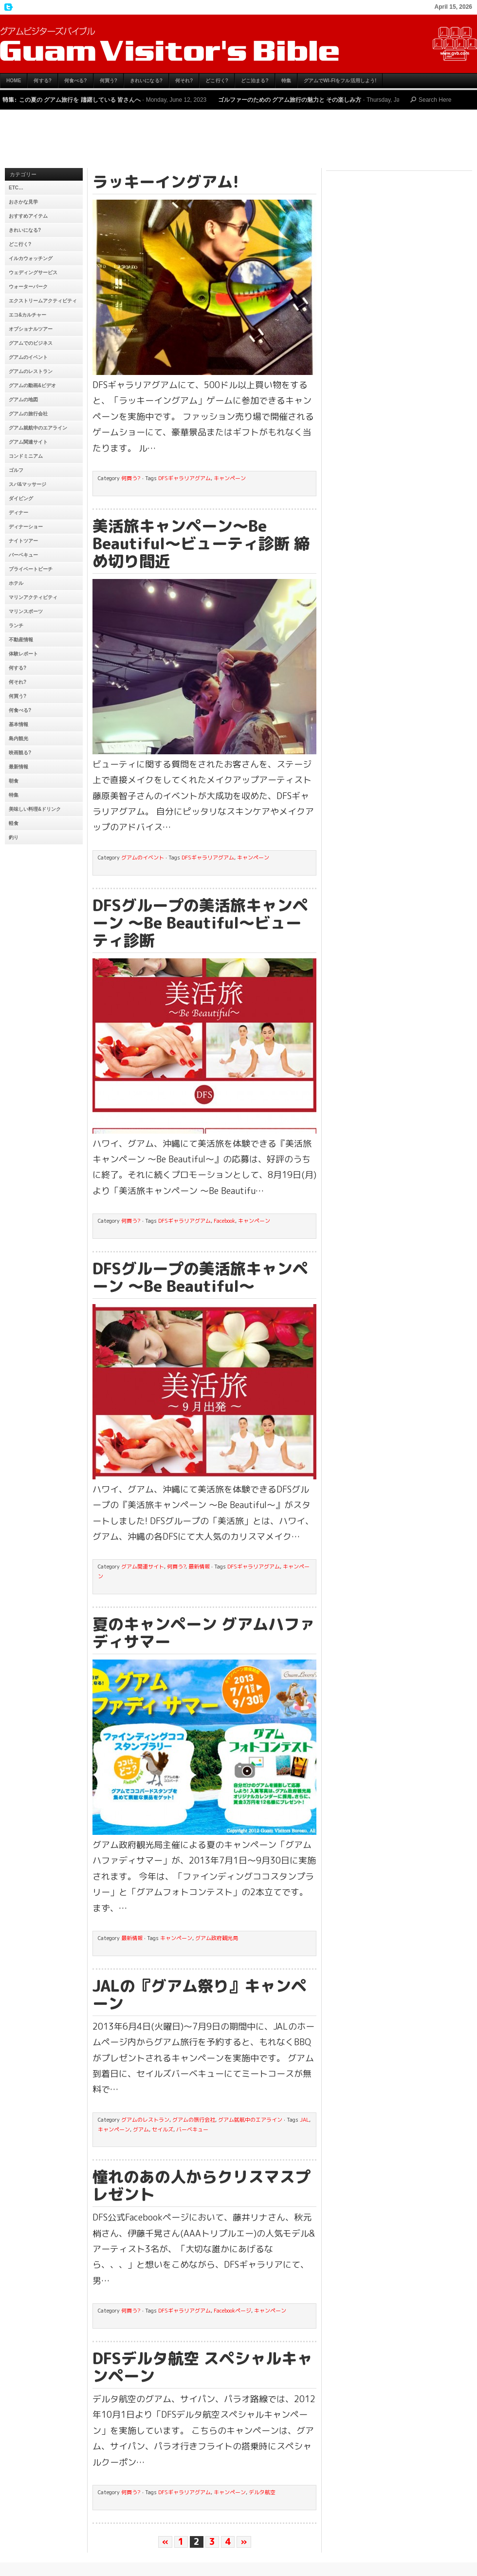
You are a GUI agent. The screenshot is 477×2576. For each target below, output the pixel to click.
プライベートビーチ (31, 569)
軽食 (13, 823)
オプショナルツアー (31, 329)
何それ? (184, 80)
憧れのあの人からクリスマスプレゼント (201, 2185)
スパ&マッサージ (27, 484)
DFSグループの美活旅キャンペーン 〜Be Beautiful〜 (200, 1277)
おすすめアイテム (28, 216)
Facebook (224, 1221)
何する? (43, 80)
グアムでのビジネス (31, 343)
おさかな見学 (23, 202)
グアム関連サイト (28, 442)
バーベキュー (23, 555)
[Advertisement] (238, 141)
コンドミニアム (26, 456)
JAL (304, 2120)
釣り (13, 837)
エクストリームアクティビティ (43, 300)
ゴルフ (16, 470)
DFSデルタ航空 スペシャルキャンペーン (202, 2367)
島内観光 (18, 738)
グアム (141, 2129)
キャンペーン (230, 478)
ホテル (16, 583)
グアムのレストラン (31, 371)
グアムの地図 (23, 399)
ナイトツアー (23, 540)
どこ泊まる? (255, 80)
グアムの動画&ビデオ (32, 385)
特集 (286, 80)
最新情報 (18, 766)
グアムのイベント (28, 357)
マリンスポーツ (26, 611)
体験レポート (23, 653)
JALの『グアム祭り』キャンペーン (199, 1994)
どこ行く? (216, 80)
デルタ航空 (262, 2492)
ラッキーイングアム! (165, 181)
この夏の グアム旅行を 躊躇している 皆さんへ (80, 99)
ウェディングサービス (33, 272)
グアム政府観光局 (216, 1938)
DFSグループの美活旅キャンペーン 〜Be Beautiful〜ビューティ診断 (200, 923)
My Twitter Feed (7, 7)
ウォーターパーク (28, 286)
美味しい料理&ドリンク (35, 809)
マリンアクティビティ (33, 597)
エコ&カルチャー (27, 314)
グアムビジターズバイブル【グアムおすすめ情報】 (238, 44)
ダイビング (21, 498)
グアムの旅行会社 (28, 413)
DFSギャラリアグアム (184, 478)
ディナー (18, 512)
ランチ (16, 625)
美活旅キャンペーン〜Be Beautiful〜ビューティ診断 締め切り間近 (201, 543)
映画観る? (20, 752)
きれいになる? (146, 80)
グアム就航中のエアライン (38, 427)
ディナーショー (26, 526)
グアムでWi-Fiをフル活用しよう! (340, 80)
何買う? (109, 80)
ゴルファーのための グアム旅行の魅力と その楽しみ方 (290, 99)
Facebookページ (232, 2311)
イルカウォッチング (31, 258)
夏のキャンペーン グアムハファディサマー (203, 1632)
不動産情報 (21, 639)
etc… (16, 187)
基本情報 (18, 724)
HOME (13, 80)
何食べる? (75, 80)
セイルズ (162, 2129)
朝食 (13, 781)
